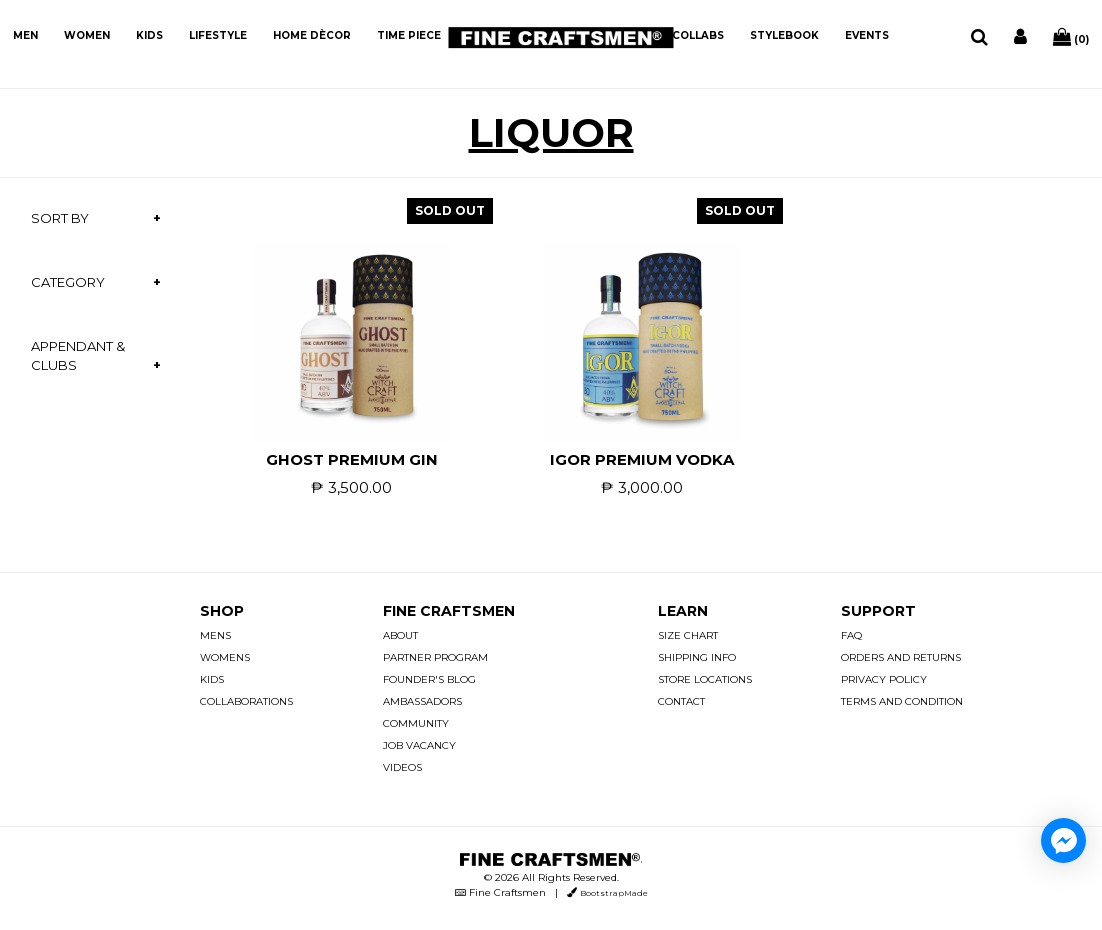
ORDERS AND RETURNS (901, 657)
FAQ (851, 635)
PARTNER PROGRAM (435, 657)
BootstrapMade (614, 893)
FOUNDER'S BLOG (429, 679)
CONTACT (681, 701)
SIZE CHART (688, 635)
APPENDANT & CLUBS (78, 356)
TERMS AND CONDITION (902, 701)
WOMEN (87, 35)
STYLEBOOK (784, 35)
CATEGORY (68, 282)
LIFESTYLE (218, 35)
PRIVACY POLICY (884, 679)
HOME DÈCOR (312, 35)
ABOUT (400, 635)
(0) (1071, 37)
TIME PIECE (409, 35)
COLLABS (698, 35)
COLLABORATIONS (246, 701)
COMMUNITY (416, 723)
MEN (25, 35)
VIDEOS (402, 767)
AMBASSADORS (422, 701)
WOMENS (225, 657)
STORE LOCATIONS (705, 679)
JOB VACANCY (419, 745)
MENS (215, 635)
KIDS (149, 35)
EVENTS (867, 35)
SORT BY (60, 218)
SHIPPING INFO (697, 657)
